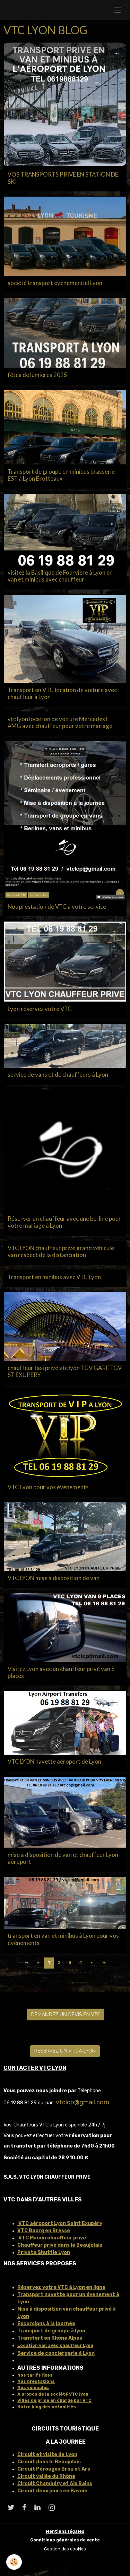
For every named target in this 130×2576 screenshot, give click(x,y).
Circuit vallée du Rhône (46, 2476)
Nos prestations (36, 2381)
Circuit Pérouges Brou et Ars (53, 2469)
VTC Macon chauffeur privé (52, 2238)
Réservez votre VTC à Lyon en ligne (61, 2287)
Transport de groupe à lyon (51, 2331)
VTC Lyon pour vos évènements (48, 1487)
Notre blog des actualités (46, 2407)
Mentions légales (65, 2531)
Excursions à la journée (46, 2324)
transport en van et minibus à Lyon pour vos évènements (63, 1939)
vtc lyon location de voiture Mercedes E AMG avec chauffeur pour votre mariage (60, 722)
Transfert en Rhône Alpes (49, 2338)
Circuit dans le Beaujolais (49, 2462)
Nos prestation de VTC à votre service (57, 906)
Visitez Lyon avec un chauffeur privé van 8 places (61, 1672)
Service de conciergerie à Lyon (56, 2353)
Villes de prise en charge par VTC (54, 2400)
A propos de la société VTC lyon (52, 2394)
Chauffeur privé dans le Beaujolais (59, 2245)
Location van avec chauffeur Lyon (55, 2345)
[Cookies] (14, 2562)
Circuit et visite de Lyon (47, 2454)
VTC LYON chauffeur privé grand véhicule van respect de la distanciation (61, 1251)
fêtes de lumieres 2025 (37, 374)
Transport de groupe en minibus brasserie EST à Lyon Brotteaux (61, 475)
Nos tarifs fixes (35, 2375)
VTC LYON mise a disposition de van (53, 1578)
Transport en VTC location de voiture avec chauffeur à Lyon (62, 693)
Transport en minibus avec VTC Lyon (54, 1277)
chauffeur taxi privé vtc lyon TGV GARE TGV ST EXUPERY (65, 1371)
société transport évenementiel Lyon (55, 283)
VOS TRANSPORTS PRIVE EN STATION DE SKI (63, 178)
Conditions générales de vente (65, 2540)
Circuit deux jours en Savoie (52, 2491)
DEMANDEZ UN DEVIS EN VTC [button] (66, 2014)
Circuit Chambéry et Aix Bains (54, 2484)
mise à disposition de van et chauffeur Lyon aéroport (63, 1858)
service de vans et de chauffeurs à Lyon (58, 1074)
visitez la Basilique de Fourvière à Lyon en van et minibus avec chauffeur (60, 576)
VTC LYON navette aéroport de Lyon (54, 1761)
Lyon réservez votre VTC (40, 1009)
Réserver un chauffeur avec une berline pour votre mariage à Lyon (64, 1222)
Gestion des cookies (65, 2549)
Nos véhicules (33, 2387)
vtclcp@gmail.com (82, 2102)
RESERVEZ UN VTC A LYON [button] (65, 2051)
